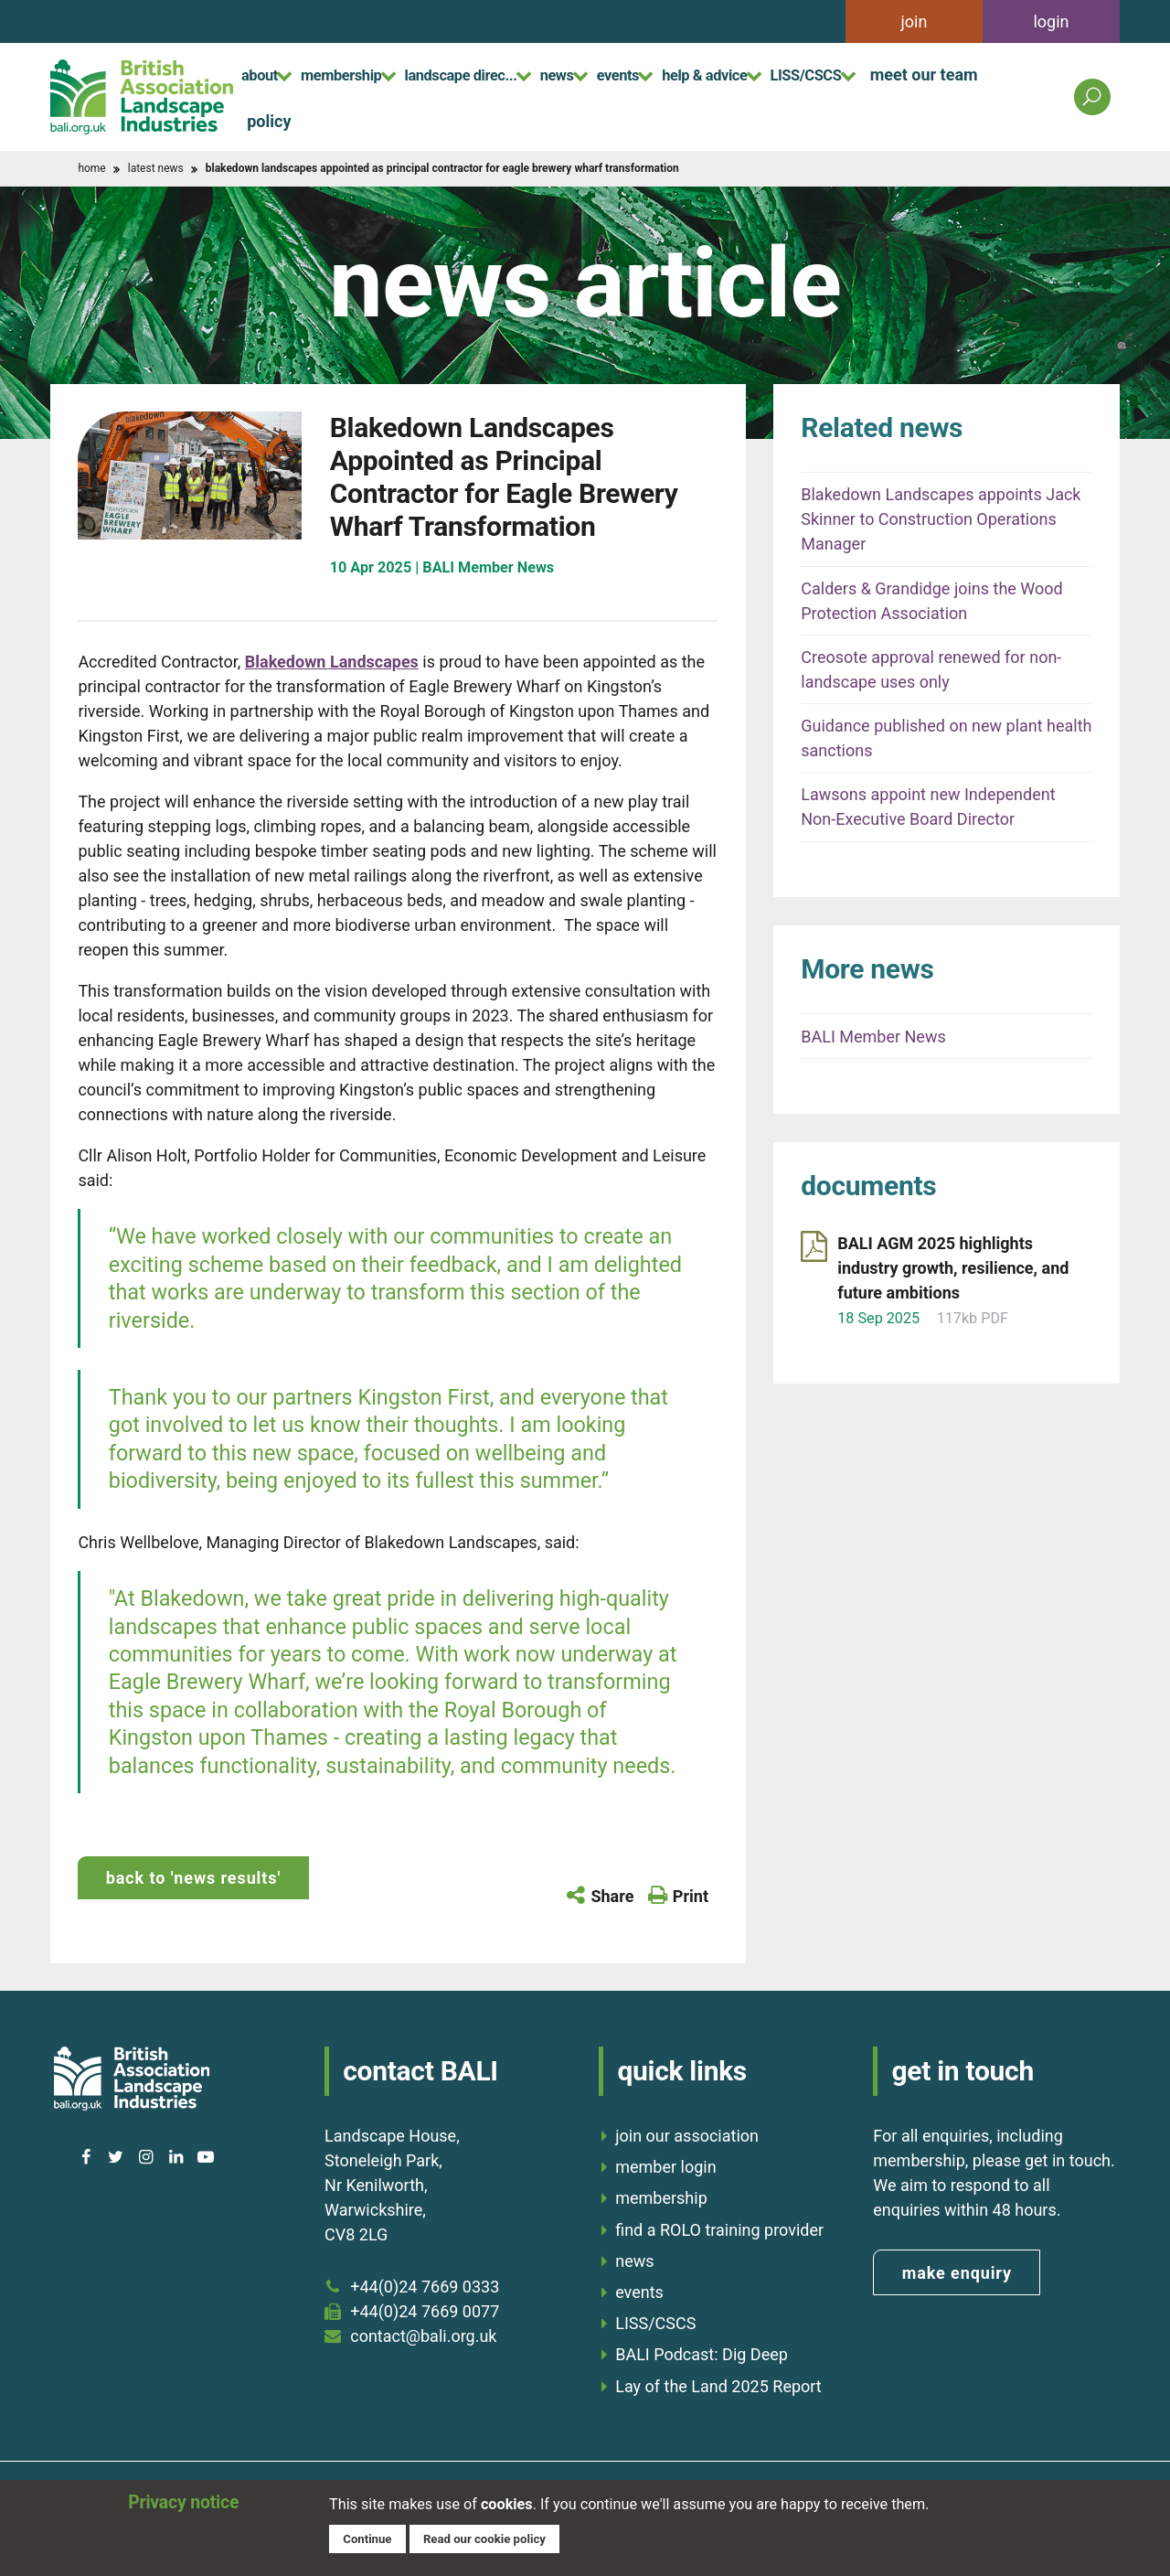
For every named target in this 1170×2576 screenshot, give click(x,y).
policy (405, 120)
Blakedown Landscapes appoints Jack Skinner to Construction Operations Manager (940, 519)
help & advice (821, 72)
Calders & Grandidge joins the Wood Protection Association (931, 601)
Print (690, 1896)
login (1051, 21)
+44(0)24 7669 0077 (424, 2304)
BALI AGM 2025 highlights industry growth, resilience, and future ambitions (953, 1268)
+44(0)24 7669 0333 (424, 2279)
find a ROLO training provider (719, 2221)
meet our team (301, 120)
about (268, 72)
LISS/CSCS (947, 72)
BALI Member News (873, 1036)
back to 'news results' (193, 1877)
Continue (370, 2536)
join (914, 21)
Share (611, 1896)
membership (370, 72)
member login (665, 2158)
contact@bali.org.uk (423, 2328)
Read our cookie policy (496, 2536)
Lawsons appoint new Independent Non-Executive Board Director (928, 806)
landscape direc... (516, 72)
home (91, 168)
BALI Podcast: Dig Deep (701, 2347)
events (714, 72)
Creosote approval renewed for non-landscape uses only (931, 669)
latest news (156, 168)
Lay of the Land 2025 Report (718, 2378)
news (635, 72)
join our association (687, 2127)
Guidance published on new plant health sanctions (946, 738)
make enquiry (957, 2264)
